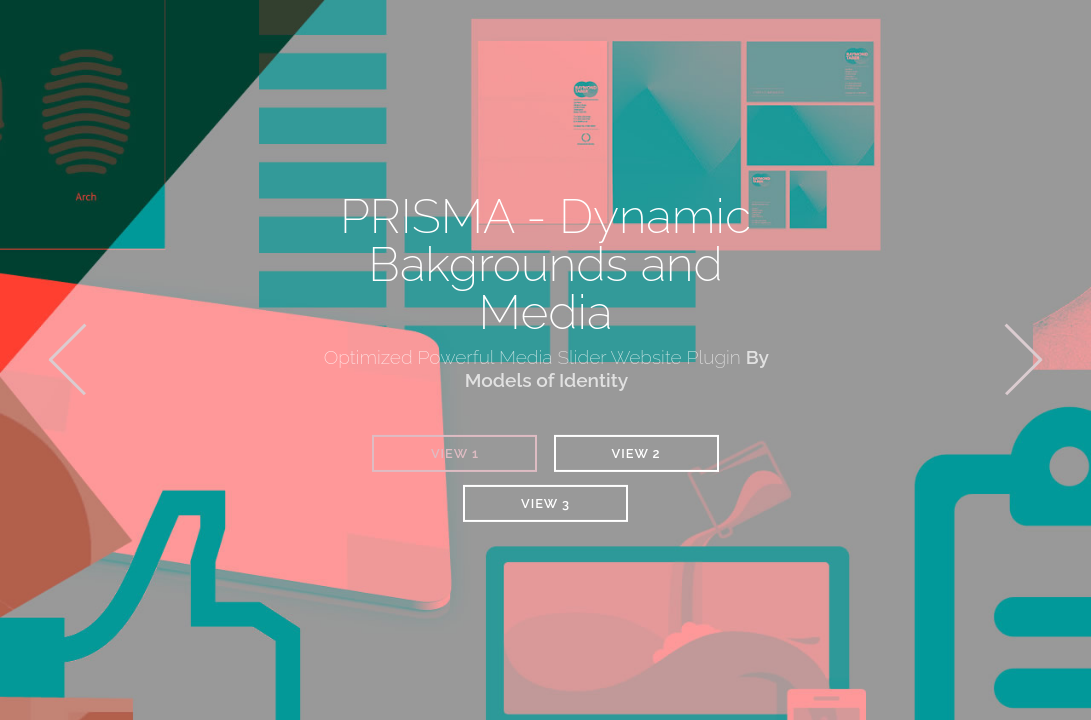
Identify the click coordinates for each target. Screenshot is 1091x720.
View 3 (545, 503)
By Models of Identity (617, 368)
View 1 (455, 453)
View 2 (636, 453)
